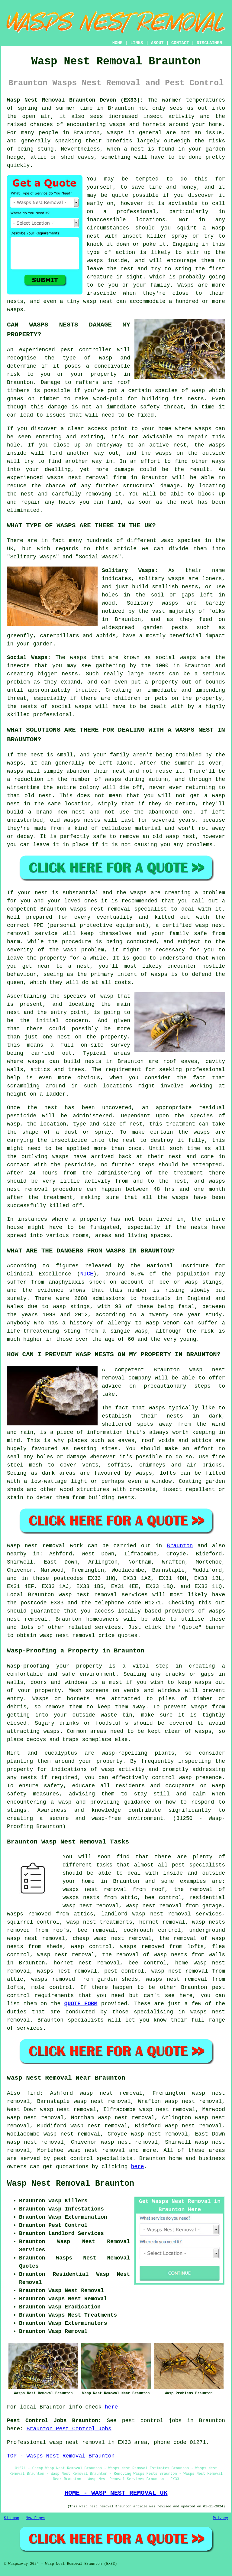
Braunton (180, 1546)
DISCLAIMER (209, 43)
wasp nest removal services (103, 1595)
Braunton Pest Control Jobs (69, 2429)
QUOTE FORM (81, 2004)
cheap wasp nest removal (112, 1938)
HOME (117, 43)
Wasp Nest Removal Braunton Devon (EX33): (75, 100)
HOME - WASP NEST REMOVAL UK (115, 2492)
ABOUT (157, 43)
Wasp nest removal (36, 1546)
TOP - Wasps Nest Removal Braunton (60, 2456)
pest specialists (198, 1865)
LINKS (136, 43)
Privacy (220, 2518)
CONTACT (180, 43)
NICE (86, 1274)
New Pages (35, 2518)
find (33, 2093)
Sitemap (11, 2518)
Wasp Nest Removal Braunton (70, 2183)
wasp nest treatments (99, 1922)
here (137, 2167)
